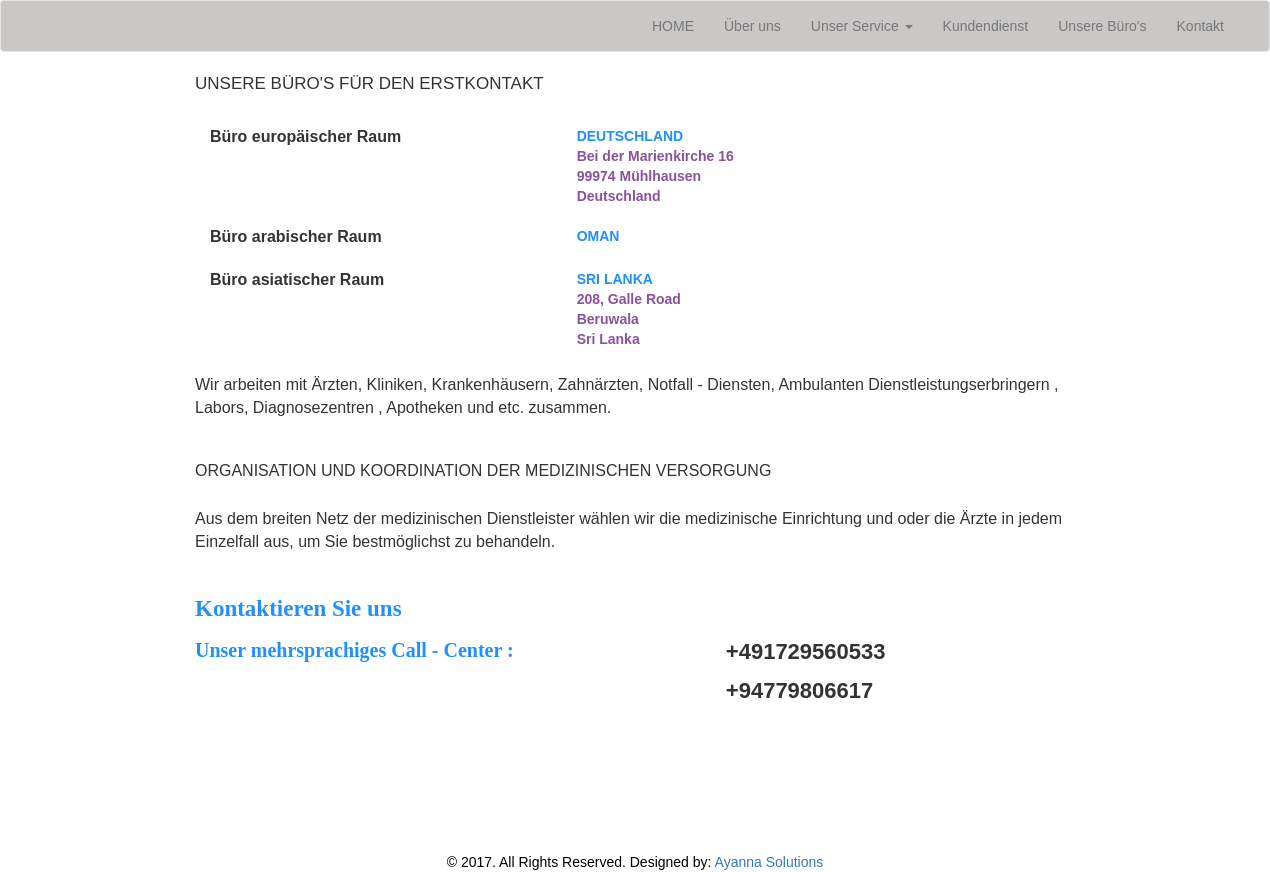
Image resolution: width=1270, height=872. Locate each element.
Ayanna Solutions (769, 862)
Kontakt (1200, 26)
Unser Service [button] (862, 26)
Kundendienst (986, 26)
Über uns (752, 26)
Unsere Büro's (1102, 26)
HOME (680, 24)
